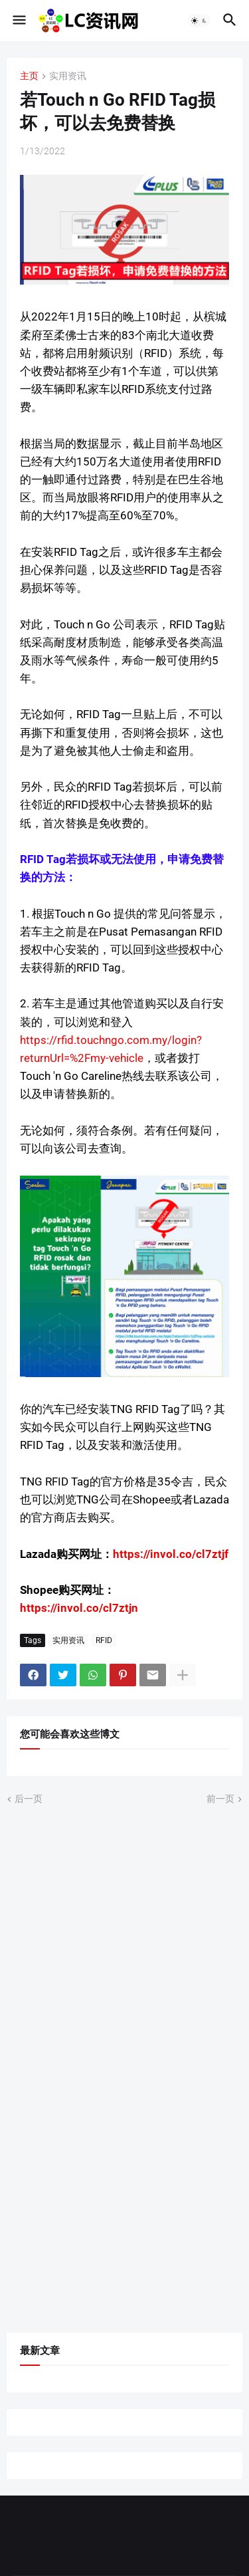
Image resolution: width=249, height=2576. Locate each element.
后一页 (28, 1798)
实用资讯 (67, 76)
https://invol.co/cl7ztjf (170, 1554)
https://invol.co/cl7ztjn (79, 1607)
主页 (29, 76)
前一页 (220, 1798)
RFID (104, 1640)
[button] (18, 20)
